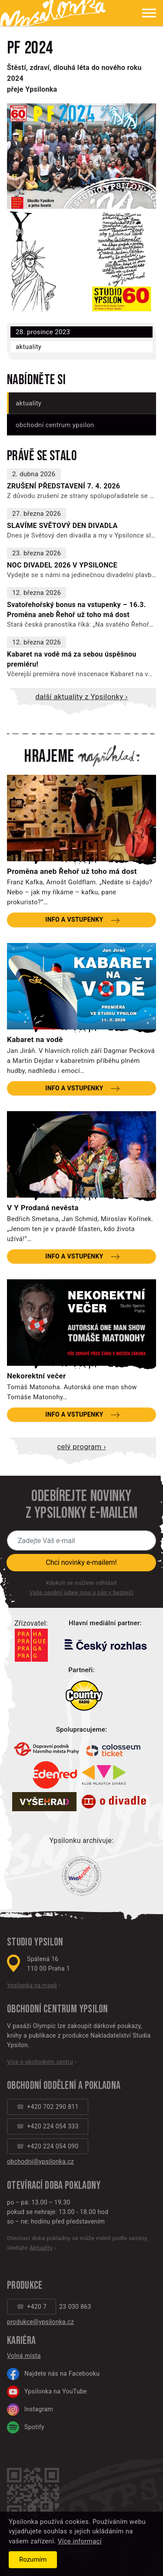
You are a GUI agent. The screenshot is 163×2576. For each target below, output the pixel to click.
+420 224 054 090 (52, 2146)
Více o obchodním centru (40, 2061)
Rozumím (33, 2559)
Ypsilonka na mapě (32, 1985)
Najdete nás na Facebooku (53, 2374)
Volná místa (24, 2355)
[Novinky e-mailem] (81, 1540)
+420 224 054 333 (52, 2126)
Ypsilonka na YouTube (47, 2392)
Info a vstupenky (74, 919)
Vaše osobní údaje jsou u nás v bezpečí (81, 1592)
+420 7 (37, 2306)
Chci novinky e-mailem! (81, 1562)
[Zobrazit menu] (142, 13)
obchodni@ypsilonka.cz (40, 2161)
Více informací (80, 2541)
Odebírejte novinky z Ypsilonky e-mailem (81, 1505)
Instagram (30, 2409)
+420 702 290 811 (52, 2106)
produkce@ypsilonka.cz (40, 2321)
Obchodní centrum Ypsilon (55, 425)
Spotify (25, 2427)
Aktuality (28, 347)
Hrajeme (49, 756)
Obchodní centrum (42, 2009)
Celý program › (81, 1446)
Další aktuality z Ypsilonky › (81, 696)
